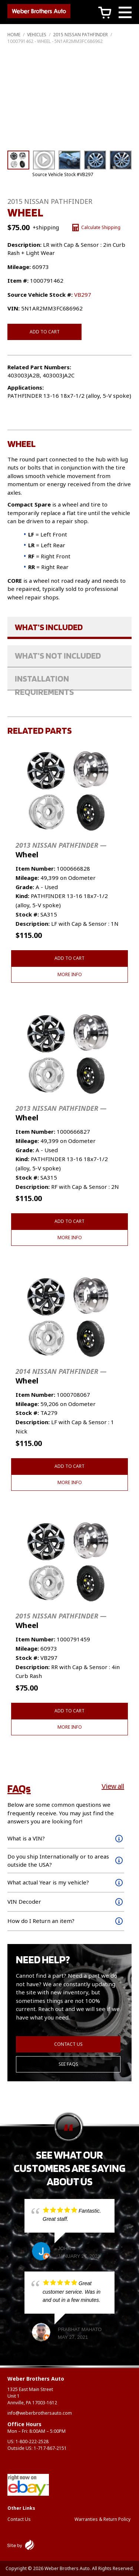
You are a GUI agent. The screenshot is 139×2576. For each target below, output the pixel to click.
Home (13, 34)
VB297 (82, 294)
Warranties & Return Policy (102, 2519)
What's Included (49, 627)
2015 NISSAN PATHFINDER (80, 34)
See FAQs (68, 2064)
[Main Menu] (125, 13)
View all (113, 1786)
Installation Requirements (44, 681)
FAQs (19, 1788)
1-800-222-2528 (32, 2441)
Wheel (61, 850)
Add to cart (45, 332)
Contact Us (68, 2044)
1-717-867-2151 (50, 2448)
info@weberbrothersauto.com (39, 2413)
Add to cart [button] (69, 958)
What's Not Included (58, 655)
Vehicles (36, 34)
